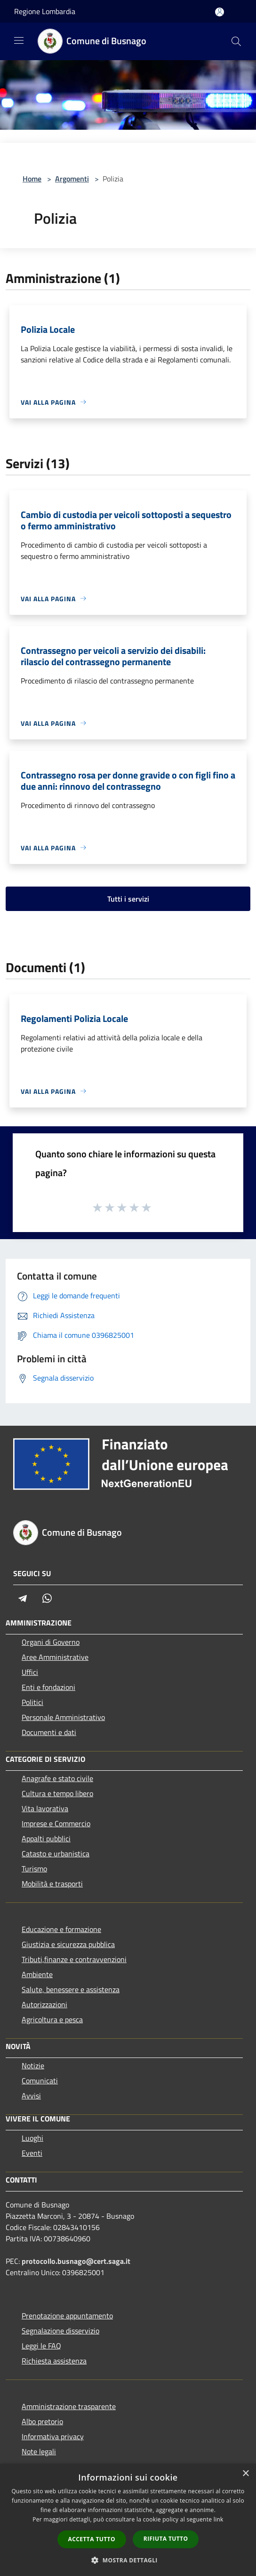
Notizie (33, 2065)
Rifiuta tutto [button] (166, 2539)
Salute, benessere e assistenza (71, 1989)
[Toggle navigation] (18, 40)
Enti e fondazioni (48, 1687)
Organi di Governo (51, 1642)
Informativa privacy (53, 2436)
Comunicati (40, 2080)
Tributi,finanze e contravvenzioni (74, 1959)
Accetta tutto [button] (91, 2539)
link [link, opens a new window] (219, 2519)
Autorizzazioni (44, 2004)
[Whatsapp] (47, 1598)
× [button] (245, 2473)
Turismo (34, 1868)
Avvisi (31, 2095)
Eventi (32, 2153)
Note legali (39, 2451)
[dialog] (128, 2520)
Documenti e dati (49, 1732)
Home (32, 178)
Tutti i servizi (128, 898)
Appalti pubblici (46, 1838)
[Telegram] (22, 1598)
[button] (128, 2560)
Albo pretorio (42, 2421)
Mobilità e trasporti (52, 1883)
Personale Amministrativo (63, 1717)
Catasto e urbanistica (55, 1853)
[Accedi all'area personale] (219, 12)
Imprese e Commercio (56, 1823)
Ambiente (37, 1974)
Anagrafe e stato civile (57, 1778)
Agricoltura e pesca (52, 2019)
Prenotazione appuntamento (67, 2315)
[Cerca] (236, 41)
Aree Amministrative (55, 1657)
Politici (32, 1702)
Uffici (30, 1672)
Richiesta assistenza (54, 2360)
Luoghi (32, 2138)
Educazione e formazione (61, 1929)
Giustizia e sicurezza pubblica (68, 1944)
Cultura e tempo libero (57, 1793)
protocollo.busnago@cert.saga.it (76, 2261)
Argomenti (72, 178)
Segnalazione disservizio (60, 2330)
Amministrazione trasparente (69, 2406)
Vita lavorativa (45, 1808)
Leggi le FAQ (41, 2345)
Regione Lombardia (44, 11)
